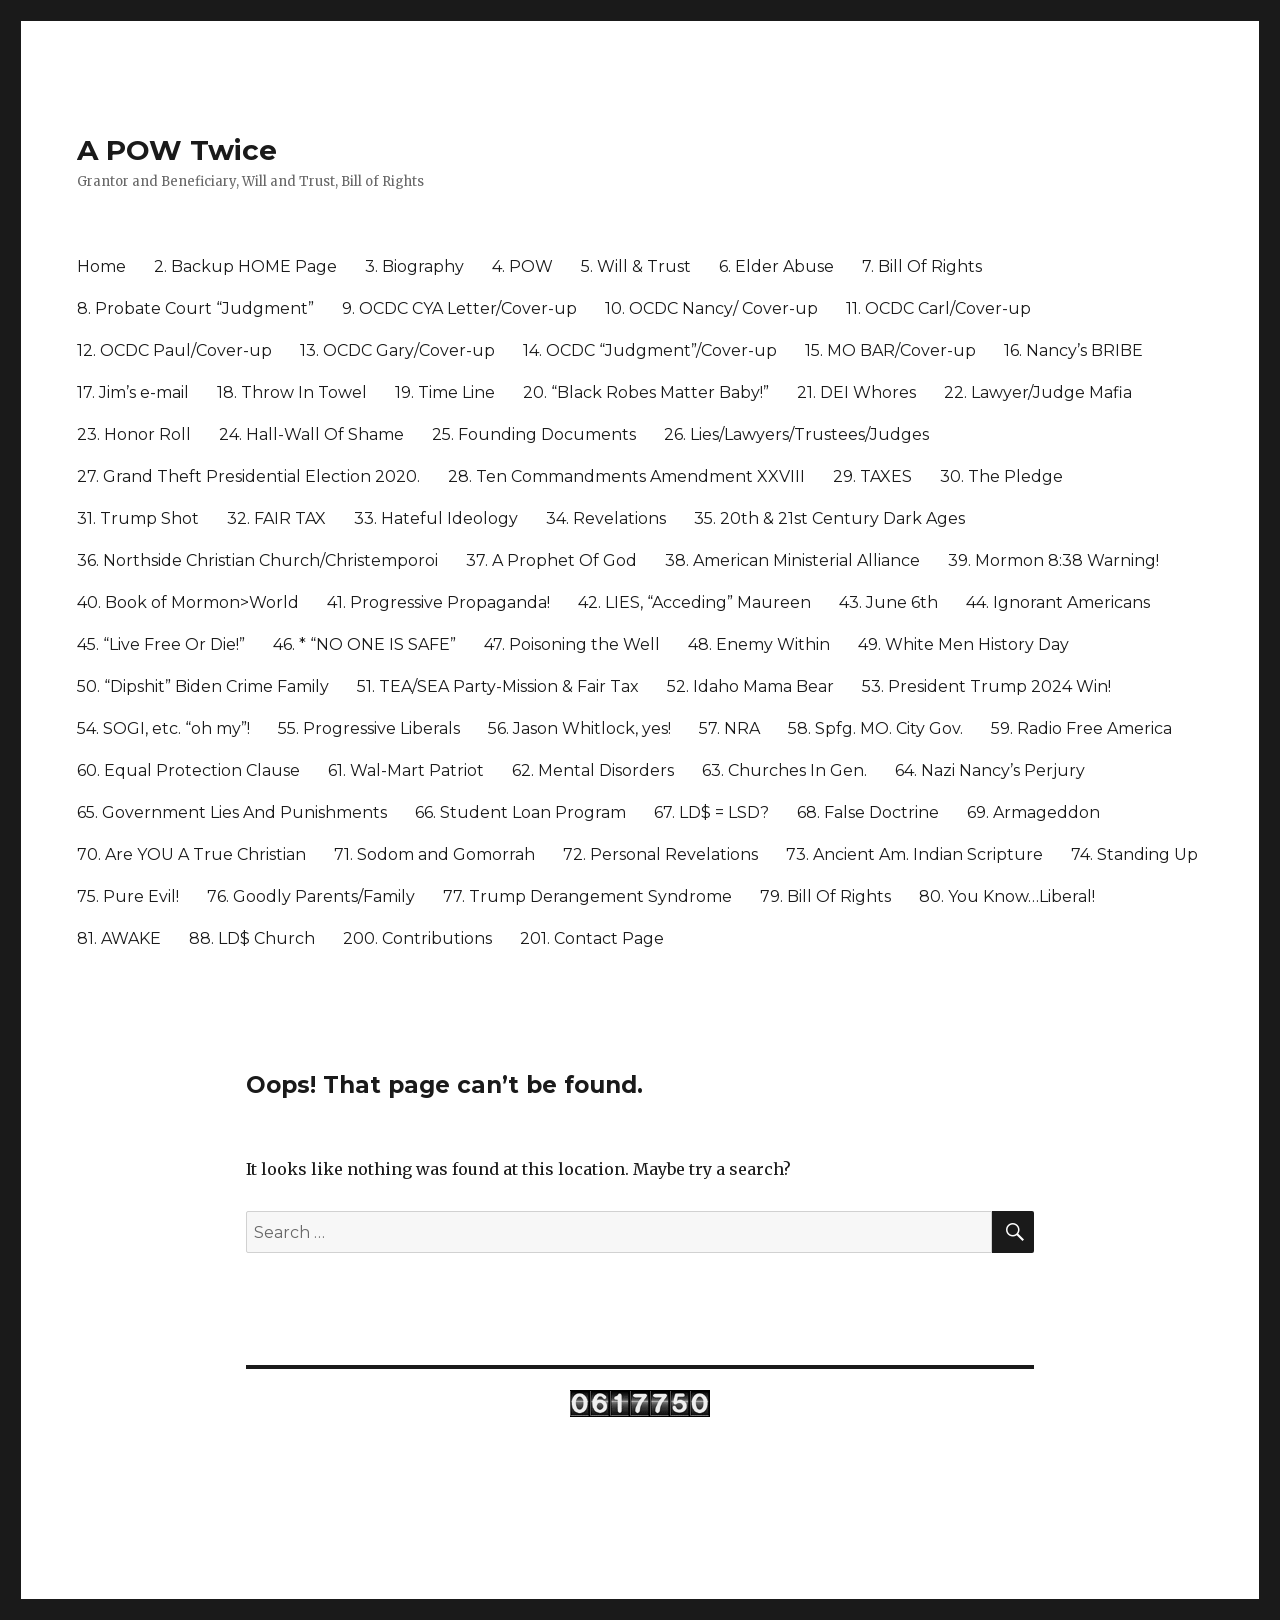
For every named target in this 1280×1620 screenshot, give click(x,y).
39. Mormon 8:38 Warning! (1053, 560)
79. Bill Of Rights (825, 896)
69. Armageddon (1033, 812)
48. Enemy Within (759, 644)
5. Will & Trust (636, 266)
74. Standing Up (1134, 854)
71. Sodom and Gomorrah (434, 854)
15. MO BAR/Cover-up (890, 350)
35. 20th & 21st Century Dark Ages (829, 518)
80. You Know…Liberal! (1007, 896)
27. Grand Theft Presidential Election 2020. (248, 476)
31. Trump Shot (138, 518)
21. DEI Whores (856, 392)
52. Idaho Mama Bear (750, 686)
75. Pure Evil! (128, 896)
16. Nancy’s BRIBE (1073, 350)
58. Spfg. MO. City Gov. (875, 728)
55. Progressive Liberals (369, 728)
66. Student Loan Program (520, 812)
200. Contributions (417, 938)
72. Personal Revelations (660, 854)
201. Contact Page (592, 938)
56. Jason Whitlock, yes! (579, 728)
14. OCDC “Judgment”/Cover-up (650, 350)
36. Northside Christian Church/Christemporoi (257, 560)
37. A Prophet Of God (551, 560)
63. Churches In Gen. (784, 770)
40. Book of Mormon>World (188, 602)
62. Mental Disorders (593, 770)
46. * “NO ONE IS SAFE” (364, 644)
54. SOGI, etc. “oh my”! (163, 728)
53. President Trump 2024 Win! (986, 686)
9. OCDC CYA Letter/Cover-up (459, 308)
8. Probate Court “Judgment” (195, 308)
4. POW (522, 266)
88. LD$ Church (252, 938)
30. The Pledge (1001, 476)
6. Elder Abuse (776, 266)
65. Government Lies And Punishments (232, 812)
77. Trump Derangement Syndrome (587, 896)
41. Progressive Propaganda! (438, 602)
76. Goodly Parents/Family (311, 896)
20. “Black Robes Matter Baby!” (646, 392)
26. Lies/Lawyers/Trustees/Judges (796, 434)
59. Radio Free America (1081, 728)
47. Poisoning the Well (572, 644)
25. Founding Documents (534, 434)
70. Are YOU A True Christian (191, 854)
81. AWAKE (119, 938)
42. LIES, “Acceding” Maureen (694, 602)
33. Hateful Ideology (436, 518)
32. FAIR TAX (276, 518)
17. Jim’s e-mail (133, 392)
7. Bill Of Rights (922, 266)
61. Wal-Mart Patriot (406, 770)
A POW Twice (177, 150)
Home (101, 266)
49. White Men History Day (963, 644)
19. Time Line (445, 392)
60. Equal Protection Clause (188, 770)
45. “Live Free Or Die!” (161, 644)
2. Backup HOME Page (245, 266)
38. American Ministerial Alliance (792, 560)
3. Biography (414, 266)
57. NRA (729, 728)
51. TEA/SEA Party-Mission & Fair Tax (498, 686)
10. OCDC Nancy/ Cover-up (711, 308)
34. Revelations (606, 518)
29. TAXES (872, 476)
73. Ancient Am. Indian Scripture (914, 854)
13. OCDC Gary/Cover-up (397, 350)
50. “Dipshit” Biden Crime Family (203, 686)
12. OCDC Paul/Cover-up (174, 350)
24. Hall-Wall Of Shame (311, 434)
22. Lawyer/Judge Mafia (1038, 392)
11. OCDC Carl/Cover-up (938, 308)
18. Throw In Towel (292, 392)
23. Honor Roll (134, 434)
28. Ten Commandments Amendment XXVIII (626, 476)
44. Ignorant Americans (1058, 602)
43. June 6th (888, 602)
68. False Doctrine (868, 812)
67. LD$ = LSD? (711, 812)
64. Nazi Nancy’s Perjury (990, 770)
